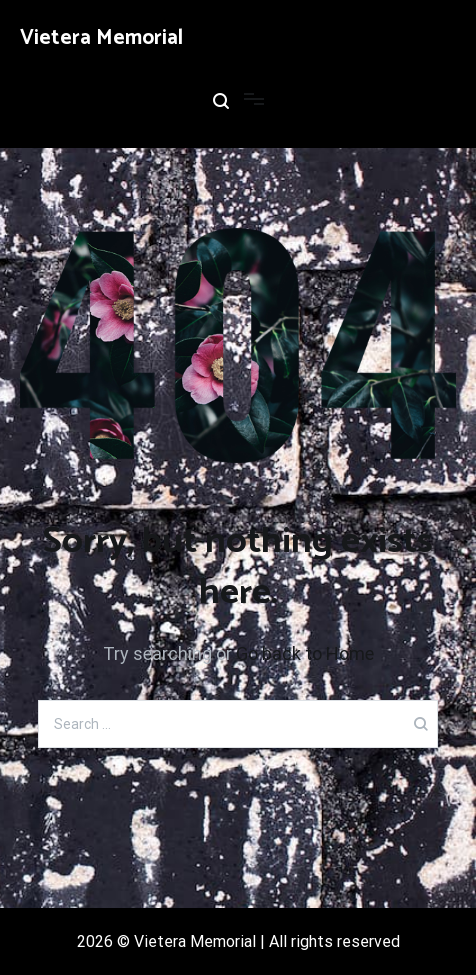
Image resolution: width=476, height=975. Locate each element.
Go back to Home (305, 653)
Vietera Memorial (101, 38)
